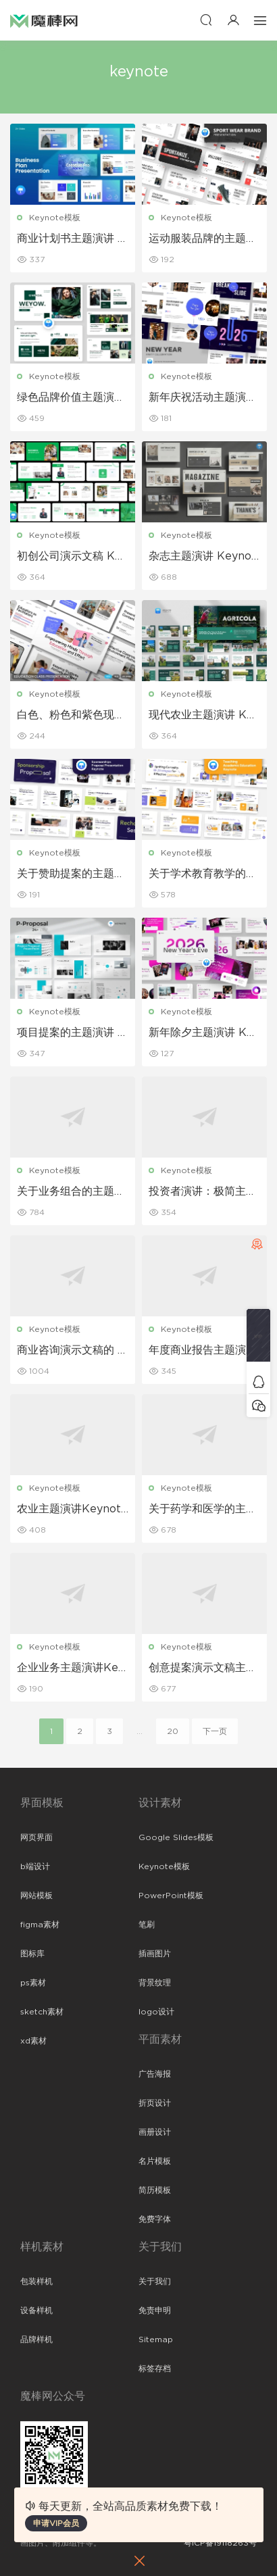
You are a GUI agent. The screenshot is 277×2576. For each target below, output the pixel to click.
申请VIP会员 (56, 2523)
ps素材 (33, 1983)
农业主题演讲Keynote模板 (72, 1510)
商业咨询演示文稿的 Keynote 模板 (71, 1351)
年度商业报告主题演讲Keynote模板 (203, 1351)
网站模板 (36, 1895)
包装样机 (36, 2281)
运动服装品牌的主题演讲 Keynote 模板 (203, 239)
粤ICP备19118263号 (220, 2543)
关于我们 (154, 2281)
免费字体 (154, 2219)
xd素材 (33, 2041)
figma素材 (39, 1925)
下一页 (215, 1731)
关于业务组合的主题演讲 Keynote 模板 (71, 1192)
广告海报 (154, 2074)
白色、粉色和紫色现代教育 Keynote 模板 (71, 716)
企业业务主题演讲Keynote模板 (70, 1668)
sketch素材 (42, 2012)
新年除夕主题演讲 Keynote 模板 (204, 1033)
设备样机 (36, 2310)
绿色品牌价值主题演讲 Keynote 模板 (71, 398)
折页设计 (154, 2103)
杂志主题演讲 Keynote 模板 (202, 557)
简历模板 (154, 2190)
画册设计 (154, 2132)
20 (172, 1731)
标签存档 (154, 2368)
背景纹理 (154, 1983)
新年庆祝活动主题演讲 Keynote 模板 (203, 398)
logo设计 (156, 2012)
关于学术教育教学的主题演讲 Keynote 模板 (203, 874)
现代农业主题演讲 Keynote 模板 (204, 716)
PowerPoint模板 (170, 1895)
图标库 (32, 1954)
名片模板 (154, 2161)
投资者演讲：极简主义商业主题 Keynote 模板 (203, 1192)
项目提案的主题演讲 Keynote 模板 (71, 1033)
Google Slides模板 (175, 1837)
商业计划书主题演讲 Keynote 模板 (71, 239)
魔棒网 (44, 20)
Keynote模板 (54, 218)
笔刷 (146, 1925)
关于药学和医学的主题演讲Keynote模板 (203, 1510)
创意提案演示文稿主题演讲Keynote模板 (203, 1668)
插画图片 (154, 1954)
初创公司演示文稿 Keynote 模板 (72, 557)
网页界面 (36, 1837)
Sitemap (155, 2339)
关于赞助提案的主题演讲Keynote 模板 (71, 874)
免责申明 (154, 2310)
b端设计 (35, 1866)
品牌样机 (36, 2339)
